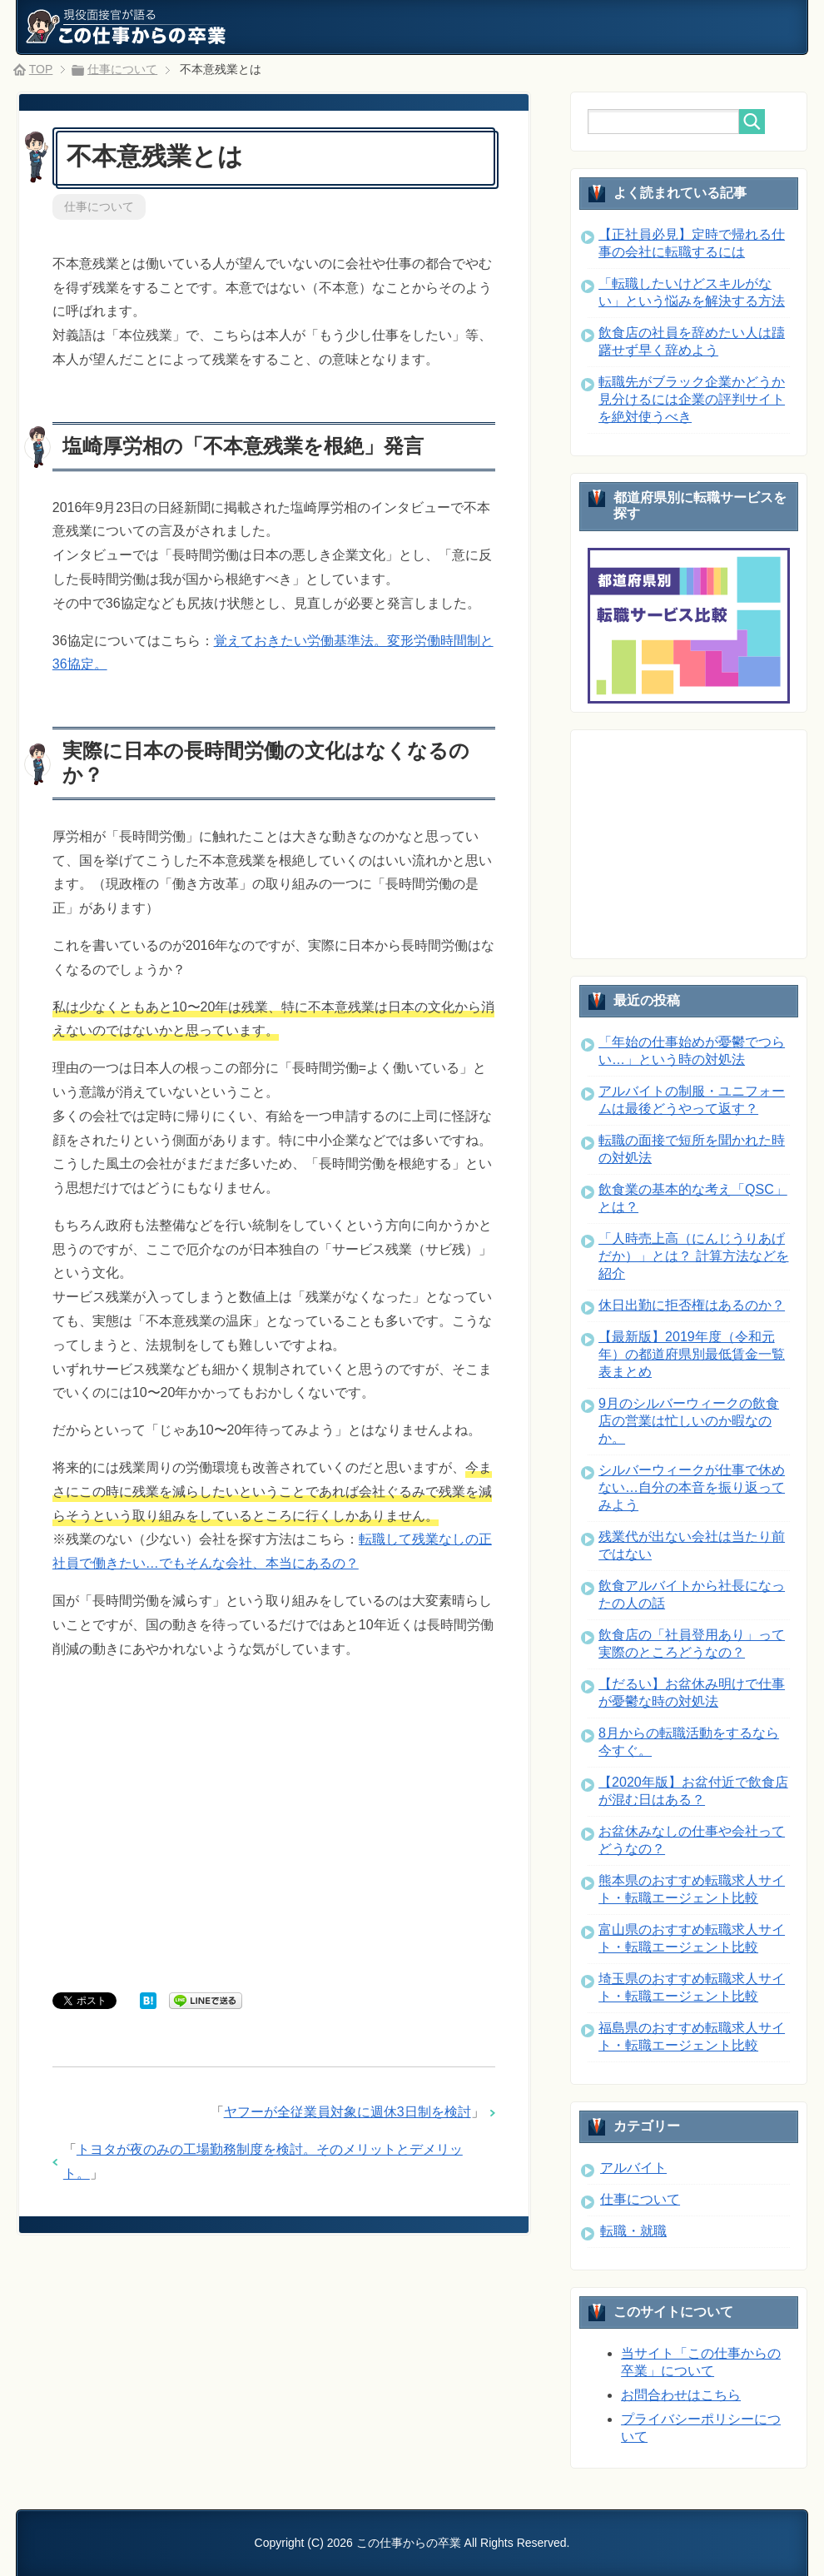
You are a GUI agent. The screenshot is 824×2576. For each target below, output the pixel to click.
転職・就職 (633, 2231)
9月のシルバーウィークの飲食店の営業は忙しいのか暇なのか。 (688, 1420)
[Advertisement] (273, 1829)
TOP (41, 69)
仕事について (99, 206)
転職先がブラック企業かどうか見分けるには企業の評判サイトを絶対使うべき (691, 399)
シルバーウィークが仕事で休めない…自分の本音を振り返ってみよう (691, 1487)
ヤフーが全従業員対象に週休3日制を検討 (347, 2112)
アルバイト (633, 2168)
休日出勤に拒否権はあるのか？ (691, 1305)
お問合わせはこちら (681, 2395)
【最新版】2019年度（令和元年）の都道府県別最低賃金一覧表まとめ (691, 1354)
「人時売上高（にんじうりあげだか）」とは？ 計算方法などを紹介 (693, 1256)
